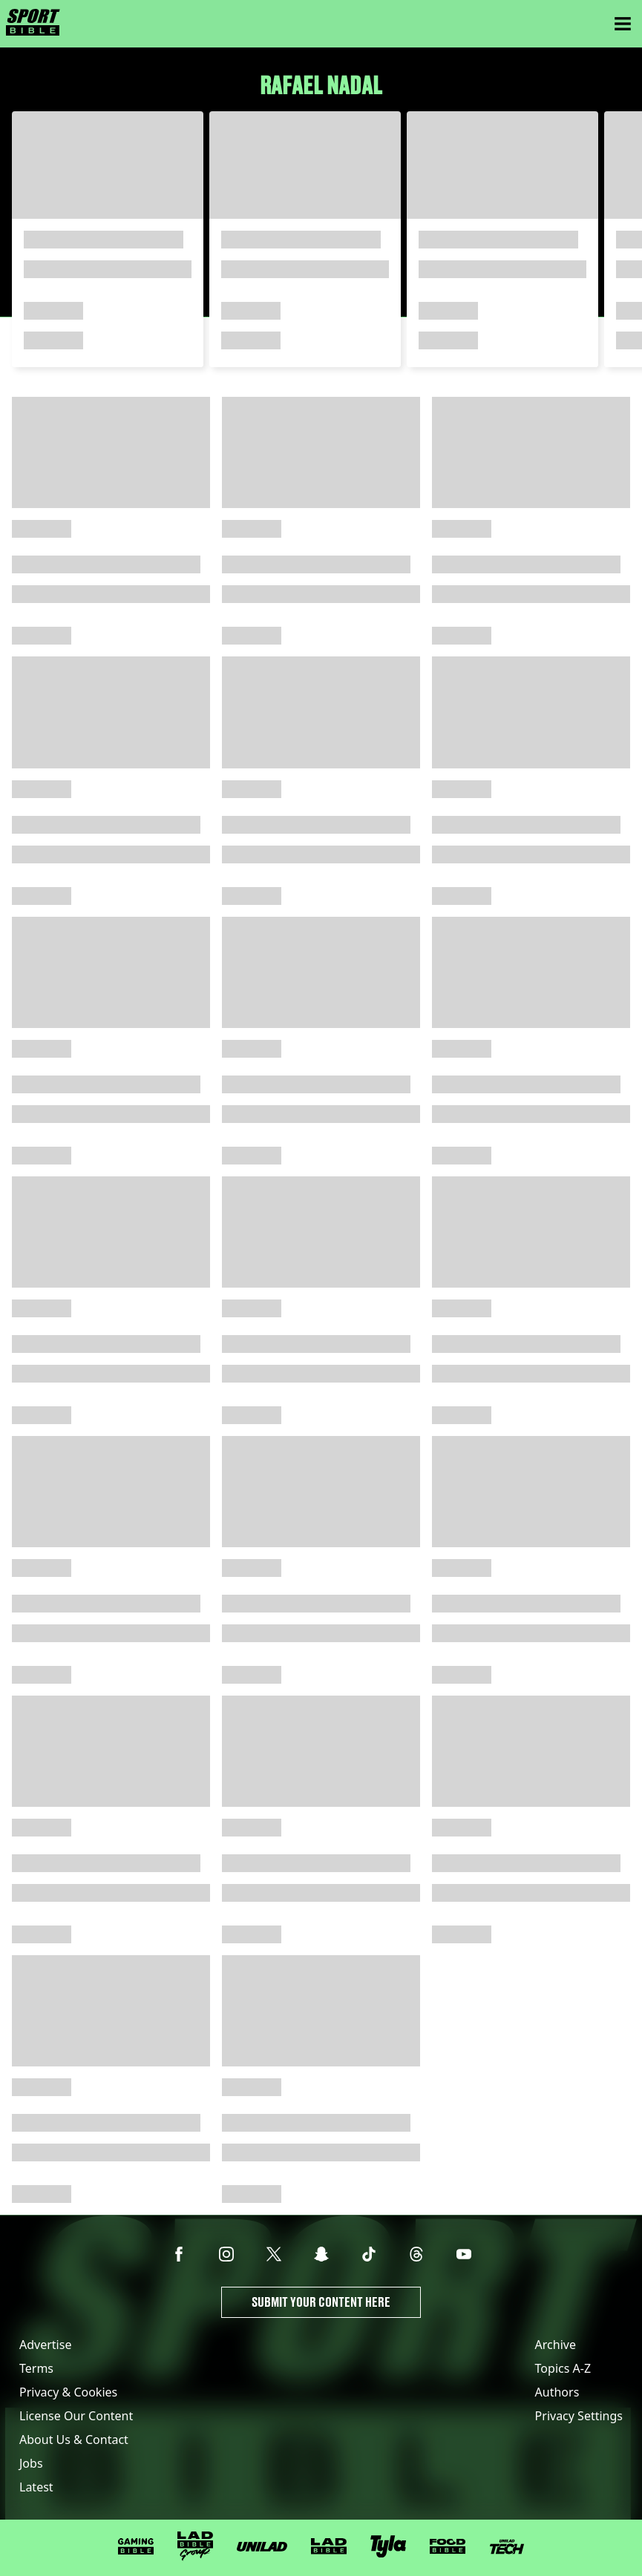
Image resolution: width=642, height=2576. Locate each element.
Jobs (31, 2463)
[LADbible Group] (195, 2546)
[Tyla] (388, 2546)
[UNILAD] (262, 2547)
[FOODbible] (447, 2546)
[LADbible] (329, 2546)
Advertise (45, 2344)
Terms (36, 2368)
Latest (36, 2487)
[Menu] (622, 23)
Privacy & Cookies (68, 2392)
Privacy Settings (579, 2416)
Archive (555, 2344)
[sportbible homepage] (33, 24)
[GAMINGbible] (136, 2546)
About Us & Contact (73, 2439)
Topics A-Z (563, 2368)
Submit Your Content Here (321, 2302)
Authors (557, 2392)
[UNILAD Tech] (507, 2546)
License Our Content (76, 2416)
